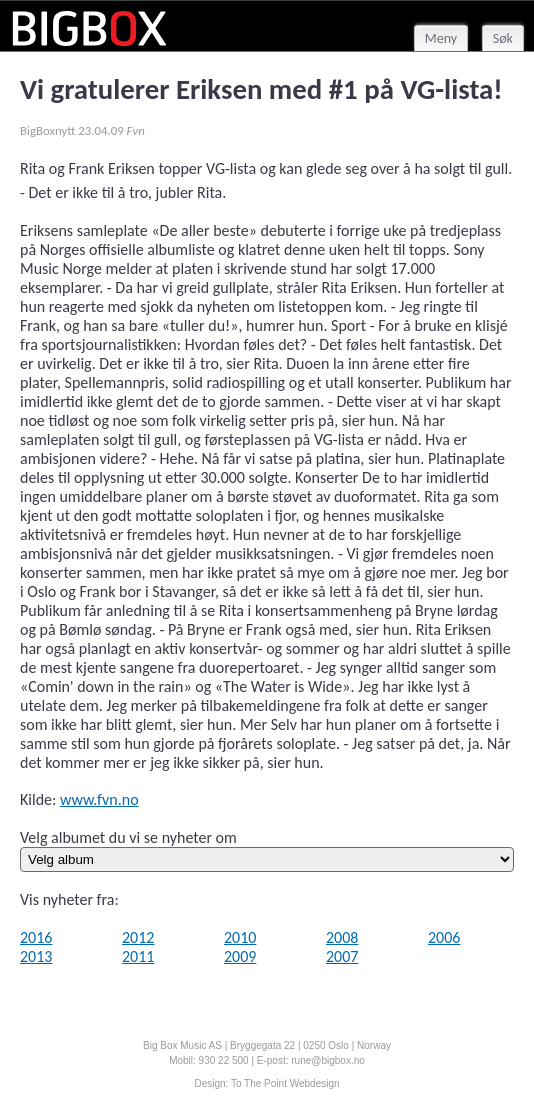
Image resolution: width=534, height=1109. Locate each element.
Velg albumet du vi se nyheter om (128, 837)
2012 (138, 937)
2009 (240, 956)
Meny (441, 38)
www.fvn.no (99, 799)
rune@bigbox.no (328, 1060)
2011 (138, 956)
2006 (444, 937)
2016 (36, 937)
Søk (503, 38)
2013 (36, 956)
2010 (240, 937)
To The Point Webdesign (285, 1083)
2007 (342, 956)
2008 (342, 937)
